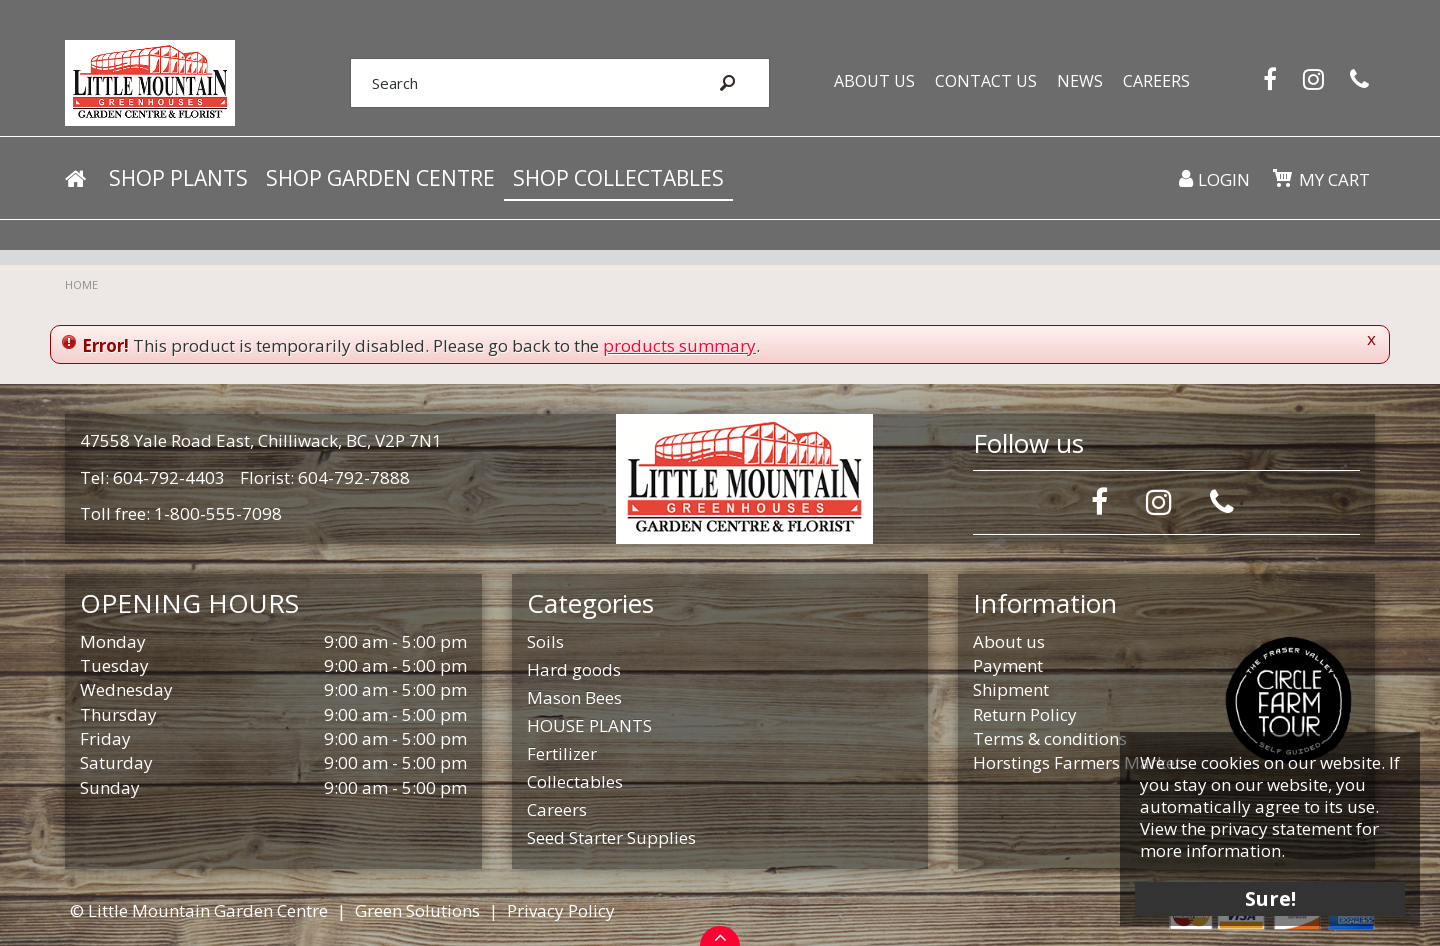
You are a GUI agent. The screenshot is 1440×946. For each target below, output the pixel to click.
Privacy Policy (561, 910)
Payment (1008, 665)
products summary (679, 345)
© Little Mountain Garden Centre (199, 910)
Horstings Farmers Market (1077, 762)
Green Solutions (417, 910)
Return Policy (1025, 714)
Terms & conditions (1050, 738)
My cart (1334, 179)
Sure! (1270, 898)
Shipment (1011, 689)
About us (1009, 641)
